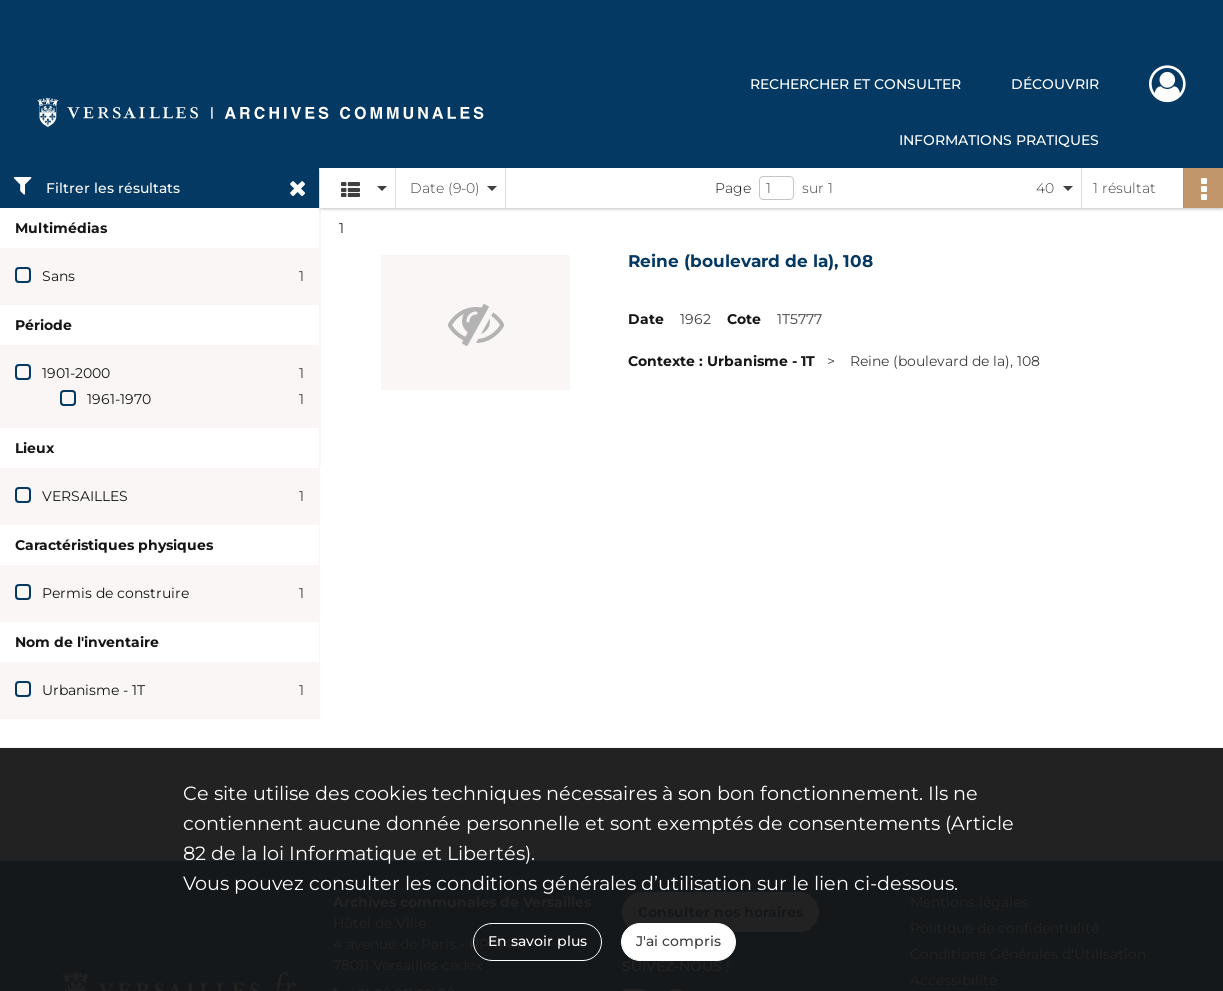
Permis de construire (115, 593)
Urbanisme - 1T (93, 690)
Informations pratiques (999, 140)
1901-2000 (76, 373)
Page (733, 188)
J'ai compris (678, 941)
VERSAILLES (85, 496)
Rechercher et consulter (855, 84)
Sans (58, 276)
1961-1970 (119, 399)
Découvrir (1055, 84)
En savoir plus (537, 941)
